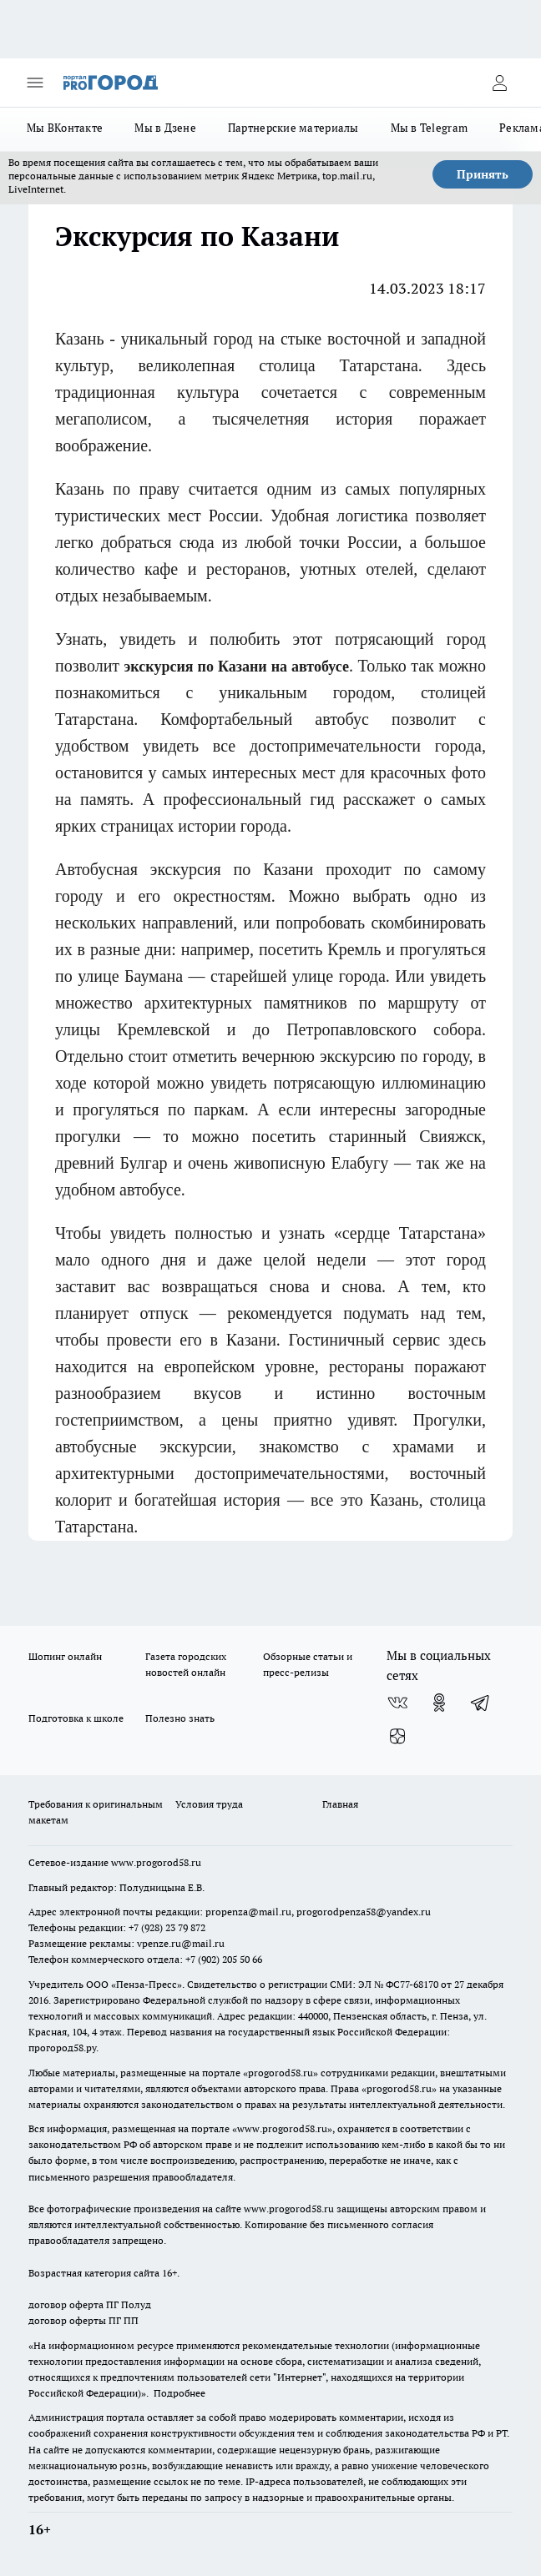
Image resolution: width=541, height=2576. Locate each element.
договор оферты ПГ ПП (83, 2320)
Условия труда (209, 1804)
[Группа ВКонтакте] (397, 1702)
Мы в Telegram (429, 127)
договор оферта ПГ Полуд (89, 2304)
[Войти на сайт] (499, 82)
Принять (482, 174)
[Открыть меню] (35, 82)
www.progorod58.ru (156, 1862)
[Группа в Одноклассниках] (439, 1702)
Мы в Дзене (165, 127)
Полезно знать (180, 1718)
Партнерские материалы (293, 127)
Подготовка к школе (76, 1718)
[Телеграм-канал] (481, 1702)
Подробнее (179, 2393)
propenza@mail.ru (248, 1911)
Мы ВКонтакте (65, 127)
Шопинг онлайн (65, 1656)
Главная (340, 1804)
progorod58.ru (280, 2072)
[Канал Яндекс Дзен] (397, 1736)
